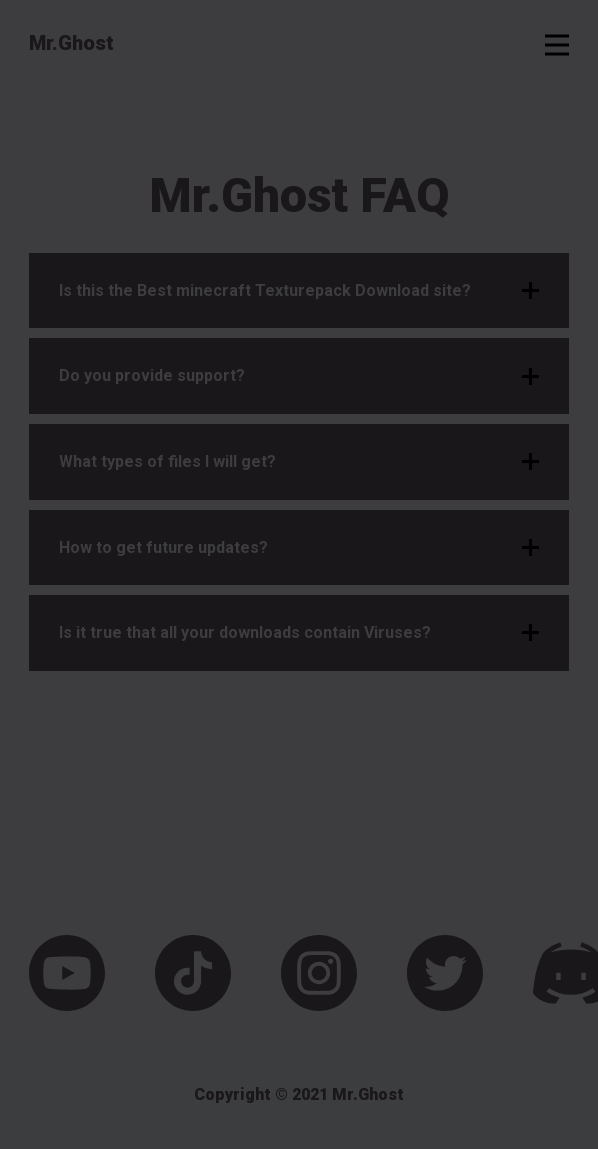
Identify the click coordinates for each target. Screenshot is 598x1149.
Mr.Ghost (71, 43)
